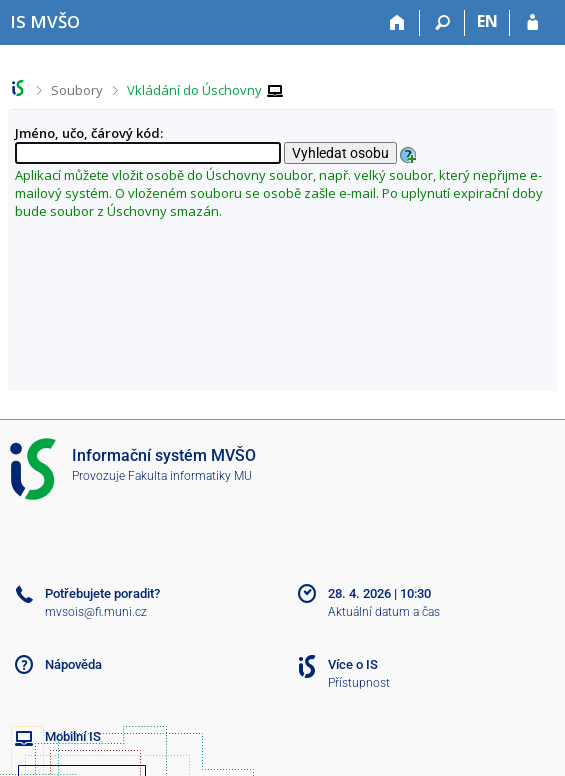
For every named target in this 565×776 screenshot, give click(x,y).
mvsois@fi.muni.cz (96, 612)
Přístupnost (359, 683)
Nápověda (73, 664)
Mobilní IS (73, 736)
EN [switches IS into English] (487, 21)
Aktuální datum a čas (384, 612)
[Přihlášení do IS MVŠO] (532, 23)
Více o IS (353, 664)
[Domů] (397, 23)
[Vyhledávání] (442, 23)
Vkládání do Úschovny (194, 90)
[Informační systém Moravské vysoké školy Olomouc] (45, 21)
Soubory (77, 90)
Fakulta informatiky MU (190, 476)
